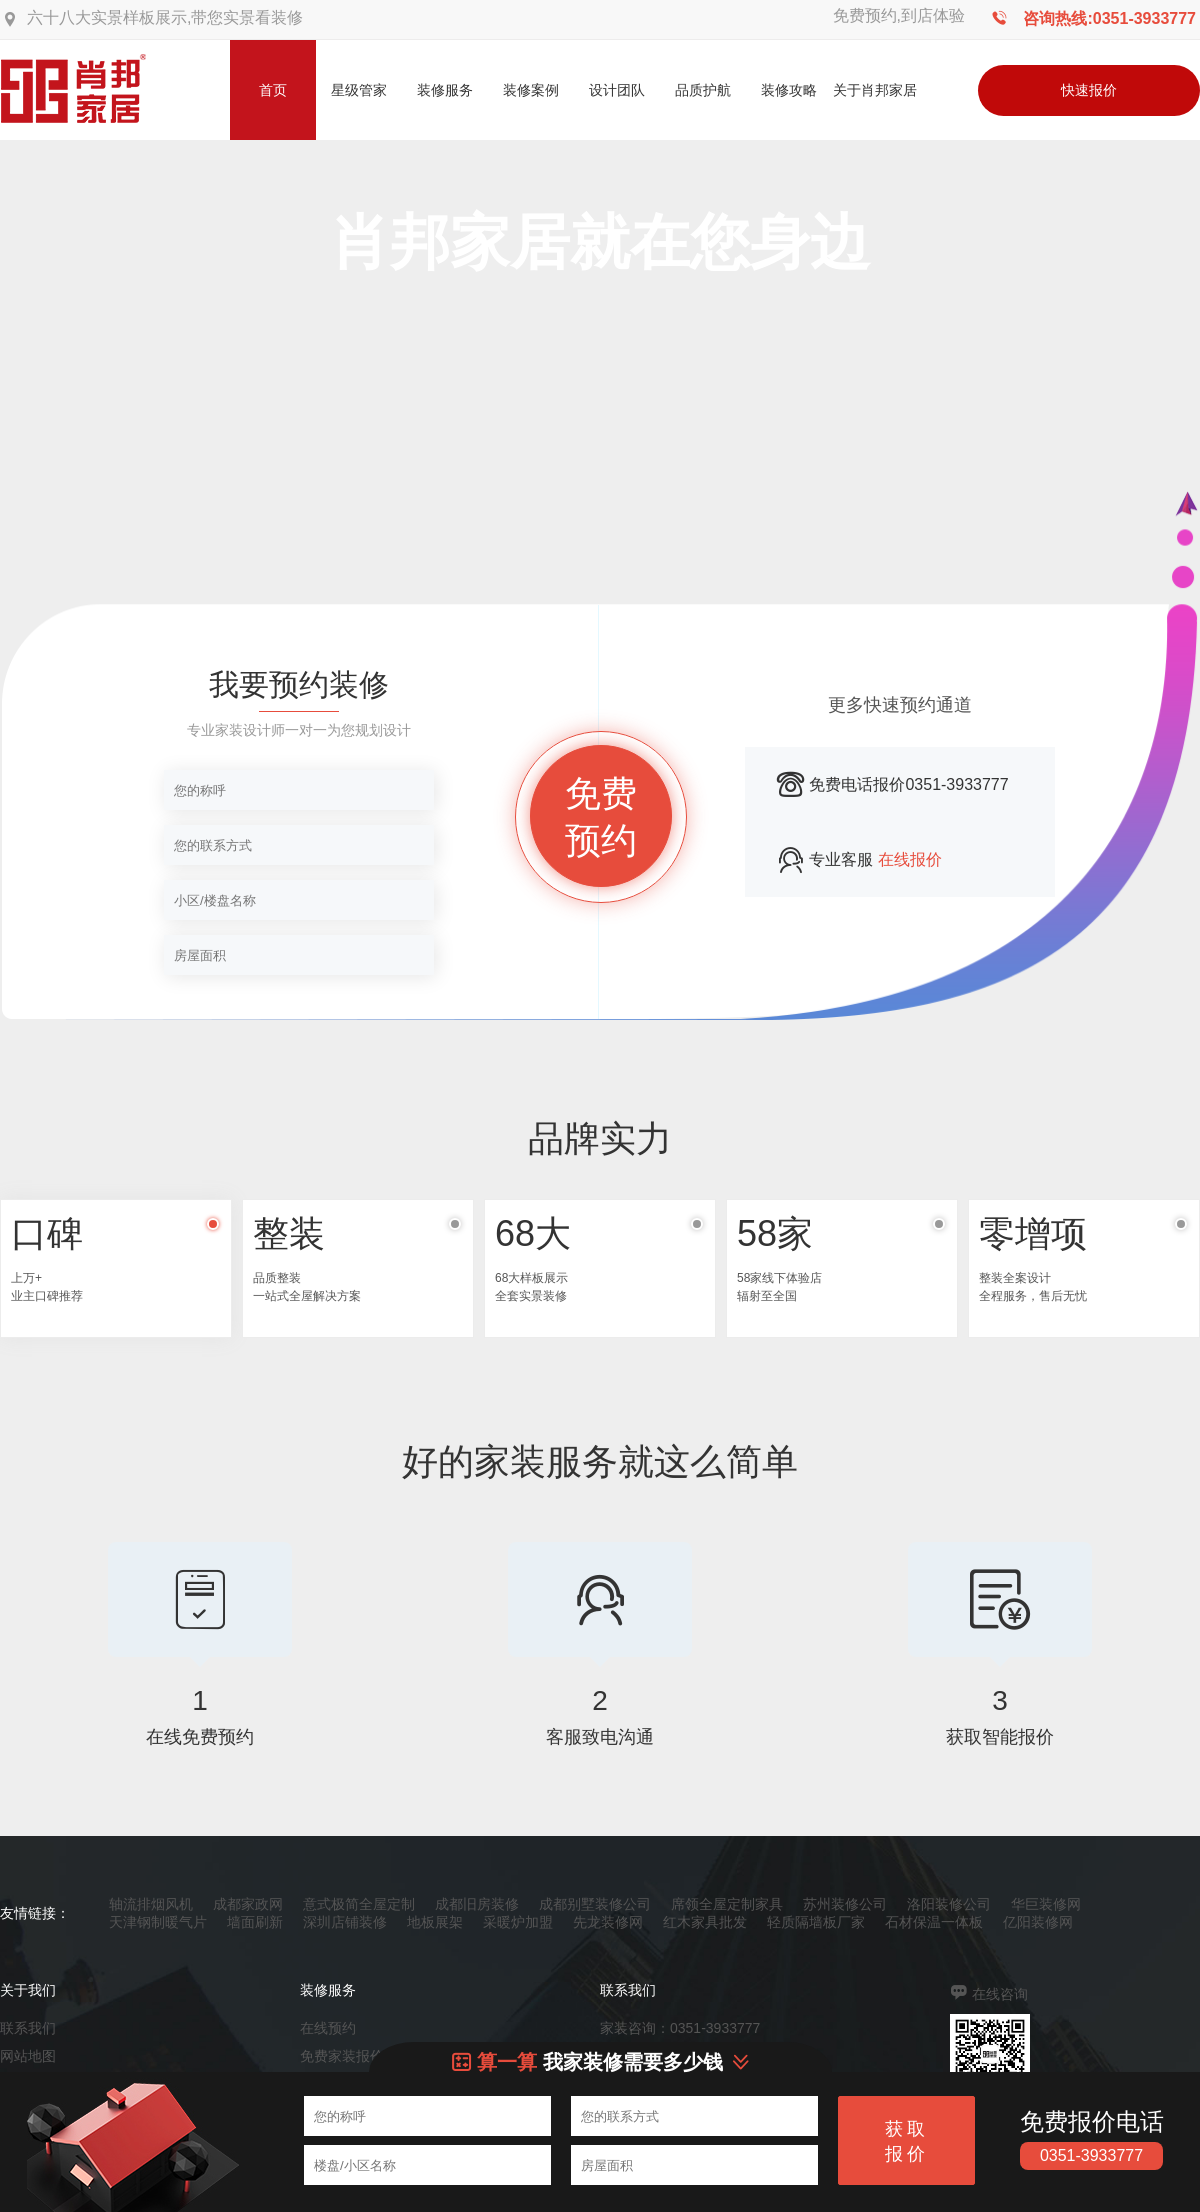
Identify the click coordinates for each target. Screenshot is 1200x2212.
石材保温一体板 (934, 1922)
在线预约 (328, 2028)
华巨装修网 (1046, 1904)
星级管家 (359, 90)
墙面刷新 (255, 1922)
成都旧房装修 (477, 1904)
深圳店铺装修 (345, 1922)
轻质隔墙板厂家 (816, 1922)
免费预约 (601, 817)
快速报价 (1089, 90)
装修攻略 (789, 90)
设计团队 (617, 90)
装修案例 (531, 90)
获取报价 (907, 2141)
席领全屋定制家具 (727, 1904)
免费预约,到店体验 (899, 15)
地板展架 (435, 1922)
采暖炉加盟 (518, 1922)
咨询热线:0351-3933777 (1109, 18)
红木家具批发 (705, 1922)
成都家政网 (248, 1904)
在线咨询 (1000, 1994)
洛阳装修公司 (949, 1904)
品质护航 (703, 90)
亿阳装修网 (1038, 1922)
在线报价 (910, 859)
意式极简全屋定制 (359, 1904)
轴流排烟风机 (151, 1904)
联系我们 (28, 2028)
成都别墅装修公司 (595, 1904)
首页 (273, 90)
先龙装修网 (608, 1922)
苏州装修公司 (845, 1904)
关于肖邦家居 (875, 90)
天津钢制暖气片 (158, 1922)
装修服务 (445, 90)
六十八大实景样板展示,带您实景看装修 (165, 17)
